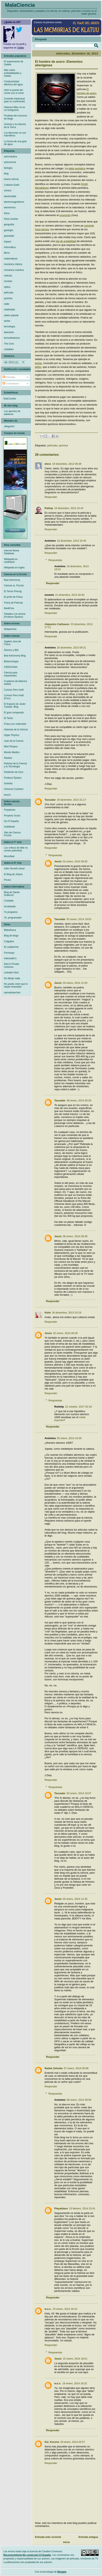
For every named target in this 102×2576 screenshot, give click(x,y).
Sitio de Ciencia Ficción (12, 834)
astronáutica (10, 156)
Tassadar (50, 799)
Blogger (61, 2571)
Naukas (8, 757)
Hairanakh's (10, 958)
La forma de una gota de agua (15, 143)
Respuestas (55, 560)
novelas (8, 281)
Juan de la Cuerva (13, 741)
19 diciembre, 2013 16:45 (71, 540)
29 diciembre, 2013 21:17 (71, 799)
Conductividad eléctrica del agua (13, 83)
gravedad (9, 235)
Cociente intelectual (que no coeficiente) (14, 100)
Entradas (9, 377)
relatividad (9, 309)
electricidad (10, 196)
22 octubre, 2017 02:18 (78, 1406)
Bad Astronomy (12, 580)
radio (6, 304)
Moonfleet (9, 856)
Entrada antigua (88, 2536)
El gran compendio (14, 712)
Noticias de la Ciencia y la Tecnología (15, 765)
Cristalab (8, 900)
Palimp (49, 508)
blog (6, 173)
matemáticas (10, 258)
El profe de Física (13, 597)
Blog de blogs (11, 935)
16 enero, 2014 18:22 (74, 2383)
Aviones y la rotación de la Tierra (15, 125)
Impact (7, 241)
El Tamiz (8, 718)
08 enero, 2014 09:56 (79, 2099)
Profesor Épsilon (12, 777)
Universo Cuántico (13, 789)
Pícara (7, 880)
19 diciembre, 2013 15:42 (69, 508)
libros (7, 252)
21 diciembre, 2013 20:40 (70, 594)
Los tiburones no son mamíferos (15, 134)
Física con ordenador (15, 724)
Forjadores (9, 809)
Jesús (58, 861)
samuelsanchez (12, 992)
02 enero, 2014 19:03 (79, 919)
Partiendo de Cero (13, 772)
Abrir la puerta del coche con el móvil (14, 91)
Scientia (8, 783)
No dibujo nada (12, 978)
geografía (9, 224)
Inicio (66, 2542)
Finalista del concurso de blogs (15, 117)
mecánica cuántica (14, 270)
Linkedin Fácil (11, 972)
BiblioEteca (10, 930)
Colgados (9, 941)
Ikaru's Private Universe (11, 965)
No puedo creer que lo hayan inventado (16, 985)
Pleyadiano (61, 2208)
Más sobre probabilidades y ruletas (12, 73)
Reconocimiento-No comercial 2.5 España (27, 2555)
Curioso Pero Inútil (14, 689)
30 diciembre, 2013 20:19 (66, 1312)
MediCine (9, 608)
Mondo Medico (12, 752)
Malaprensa (10, 629)
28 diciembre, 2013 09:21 (71, 647)
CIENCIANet (10, 667)
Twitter (20, 47)
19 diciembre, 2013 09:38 (67, 463)
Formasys (9, 952)
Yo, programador (13, 917)
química (63, 445)
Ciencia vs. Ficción (14, 585)
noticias (8, 275)
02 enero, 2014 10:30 (69, 1438)
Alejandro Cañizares (57, 624)
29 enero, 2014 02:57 (72, 2441)
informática (10, 247)
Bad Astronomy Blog (15, 655)
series (7, 321)
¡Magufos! (9, 426)
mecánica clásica (13, 264)
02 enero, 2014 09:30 (75, 861)
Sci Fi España (11, 821)
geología (8, 230)
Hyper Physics (11, 735)
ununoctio (65, 215)
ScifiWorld (9, 826)
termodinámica (12, 338)
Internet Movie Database (11, 552)
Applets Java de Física (12, 643)
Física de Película (13, 602)
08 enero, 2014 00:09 (79, 1100)
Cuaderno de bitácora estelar (15, 682)
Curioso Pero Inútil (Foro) (14, 697)
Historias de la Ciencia (16, 729)
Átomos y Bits (11, 650)
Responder (51, 496)
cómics (7, 190)
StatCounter (9, 398)
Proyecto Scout (12, 815)
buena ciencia (11, 179)
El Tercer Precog (12, 591)
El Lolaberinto (11, 947)
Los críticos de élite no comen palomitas (16, 849)
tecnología (9, 326)
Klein (48, 1312)
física (7, 213)
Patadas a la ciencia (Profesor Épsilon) (14, 615)
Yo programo (10, 912)
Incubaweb (10, 906)
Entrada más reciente (48, 2536)
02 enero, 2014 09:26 (65, 1333)
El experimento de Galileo (13, 63)
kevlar (38, 363)
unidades (9, 349)
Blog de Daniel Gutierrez (11, 893)
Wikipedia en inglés (14, 567)
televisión (9, 332)
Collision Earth (11, 185)
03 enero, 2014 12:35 (75, 1898)
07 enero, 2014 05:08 (76, 2068)
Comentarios (11, 383)
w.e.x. (48, 2308)
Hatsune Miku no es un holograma (14, 108)
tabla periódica (76, 168)
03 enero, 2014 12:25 (75, 982)
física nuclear (11, 218)
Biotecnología (11, 661)
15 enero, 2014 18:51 (75, 2358)
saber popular (11, 315)
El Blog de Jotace (13, 874)
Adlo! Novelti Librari (14, 868)
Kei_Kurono (52, 2441)
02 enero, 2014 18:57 (79, 1793)
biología (8, 168)
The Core (9, 343)
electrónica (10, 207)
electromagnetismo (14, 202)
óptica (7, 287)
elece (48, 463)
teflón (38, 366)
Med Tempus (10, 746)
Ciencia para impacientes (10, 674)
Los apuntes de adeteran (12, 412)
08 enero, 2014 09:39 (75, 1236)
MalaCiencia (20, 5)
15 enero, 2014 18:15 (65, 2308)
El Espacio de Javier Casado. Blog (15, 705)
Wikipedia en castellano (11, 560)
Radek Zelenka (54, 2068)
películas (52, 445)
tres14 (7, 794)
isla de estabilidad (65, 241)
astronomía (10, 162)
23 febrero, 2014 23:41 (82, 2208)
